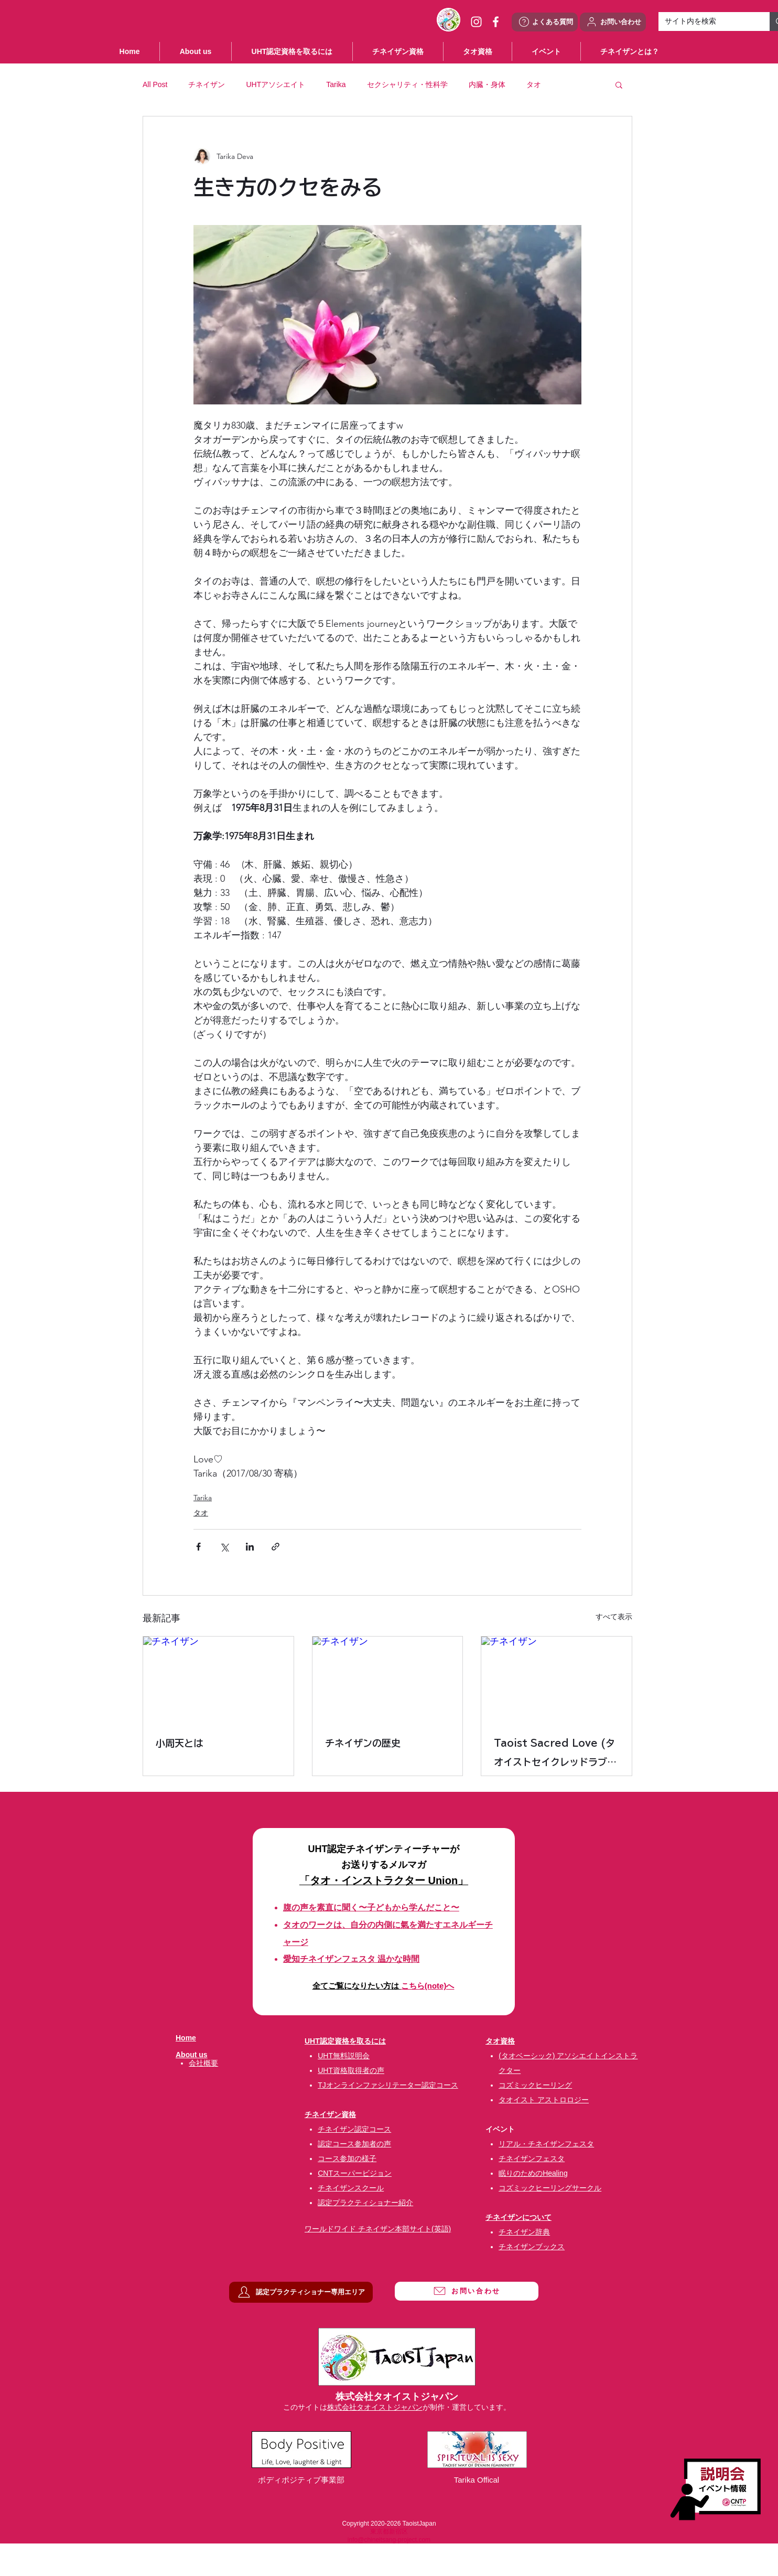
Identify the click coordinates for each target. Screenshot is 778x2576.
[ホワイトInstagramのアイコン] (476, 22)
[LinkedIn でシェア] (250, 1547)
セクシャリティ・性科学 (407, 84)
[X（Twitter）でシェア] (224, 1547)
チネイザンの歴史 (363, 1743)
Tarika (335, 84)
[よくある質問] (545, 22)
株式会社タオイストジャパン (375, 2407)
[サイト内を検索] (706, 21)
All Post (155, 84)
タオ (533, 84)
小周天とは (179, 1743)
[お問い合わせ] (613, 22)
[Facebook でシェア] (198, 1547)
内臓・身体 (487, 84)
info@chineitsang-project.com (389, 2539)
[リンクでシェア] (275, 1547)
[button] (546, 51)
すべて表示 (614, 1616)
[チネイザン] (218, 1679)
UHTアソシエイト (275, 84)
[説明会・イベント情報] (715, 2489)
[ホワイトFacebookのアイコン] (496, 22)
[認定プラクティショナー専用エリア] (301, 2292)
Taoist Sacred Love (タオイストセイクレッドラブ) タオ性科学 (554, 1754)
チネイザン (206, 84)
